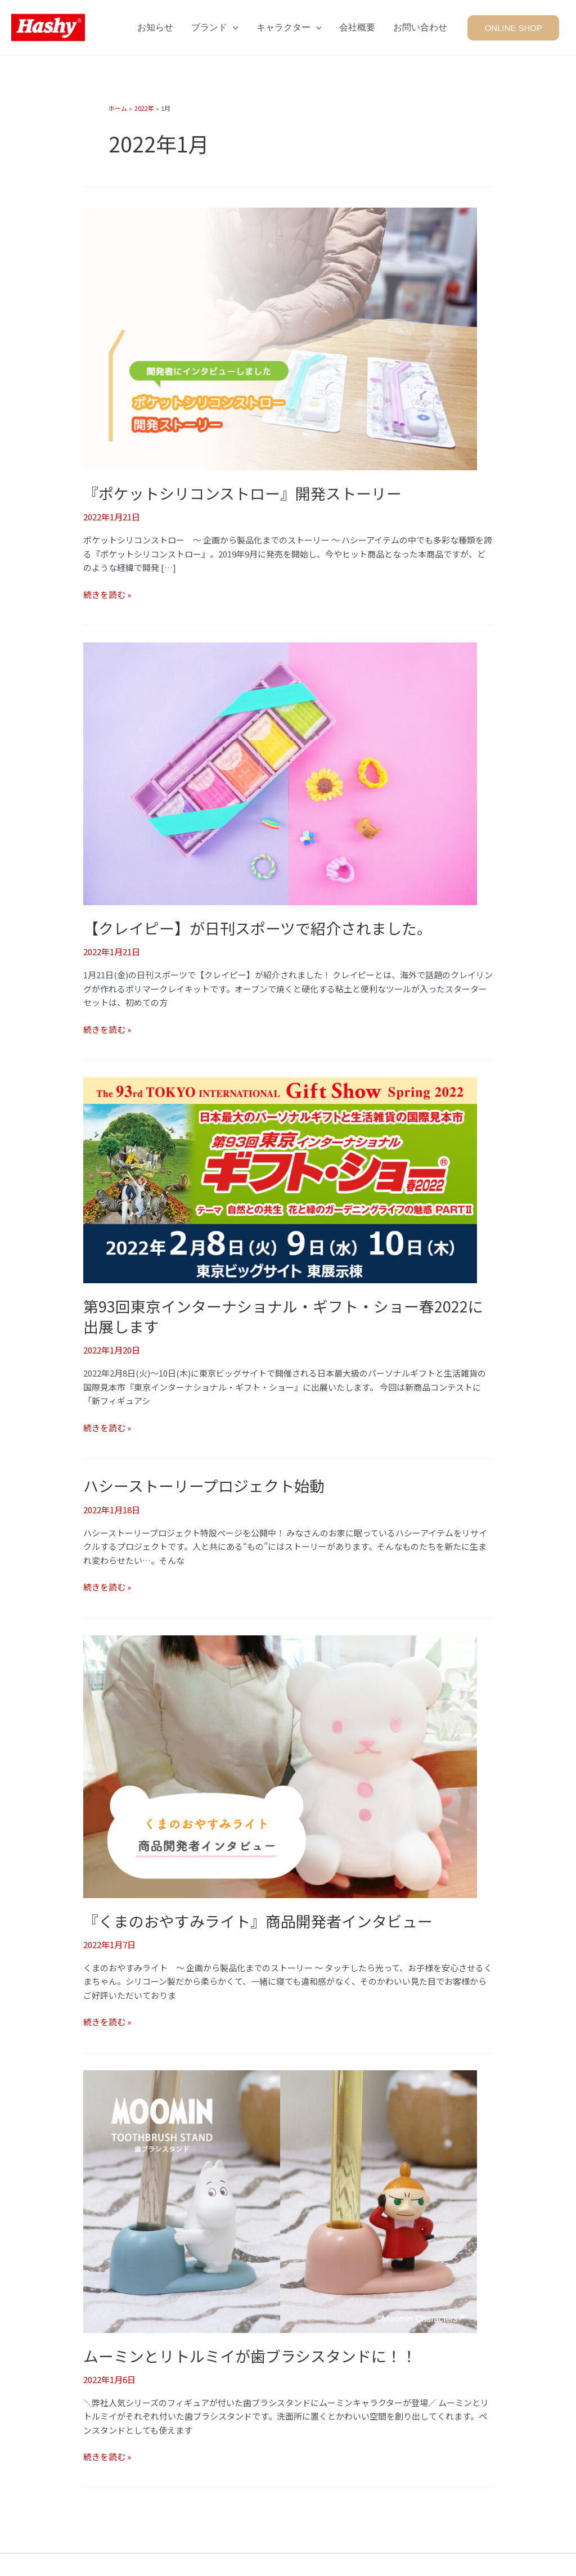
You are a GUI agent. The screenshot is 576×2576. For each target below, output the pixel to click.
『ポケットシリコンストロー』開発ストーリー (242, 493)
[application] (232, 28)
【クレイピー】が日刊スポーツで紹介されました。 (257, 927)
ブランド (214, 28)
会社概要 (357, 27)
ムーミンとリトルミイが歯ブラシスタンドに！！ (250, 2353)
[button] (516, 27)
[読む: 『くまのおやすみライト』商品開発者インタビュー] (280, 1763)
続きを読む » (107, 593)
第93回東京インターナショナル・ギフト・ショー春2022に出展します (283, 1315)
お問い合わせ (420, 27)
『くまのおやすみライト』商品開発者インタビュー (258, 1919)
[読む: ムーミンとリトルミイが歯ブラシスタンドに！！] (280, 2198)
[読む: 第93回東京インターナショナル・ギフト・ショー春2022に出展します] (280, 1178)
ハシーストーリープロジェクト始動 (204, 1484)
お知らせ (155, 27)
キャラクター (289, 28)
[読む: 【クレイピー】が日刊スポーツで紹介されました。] (280, 772)
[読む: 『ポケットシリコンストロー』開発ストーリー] (280, 338)
